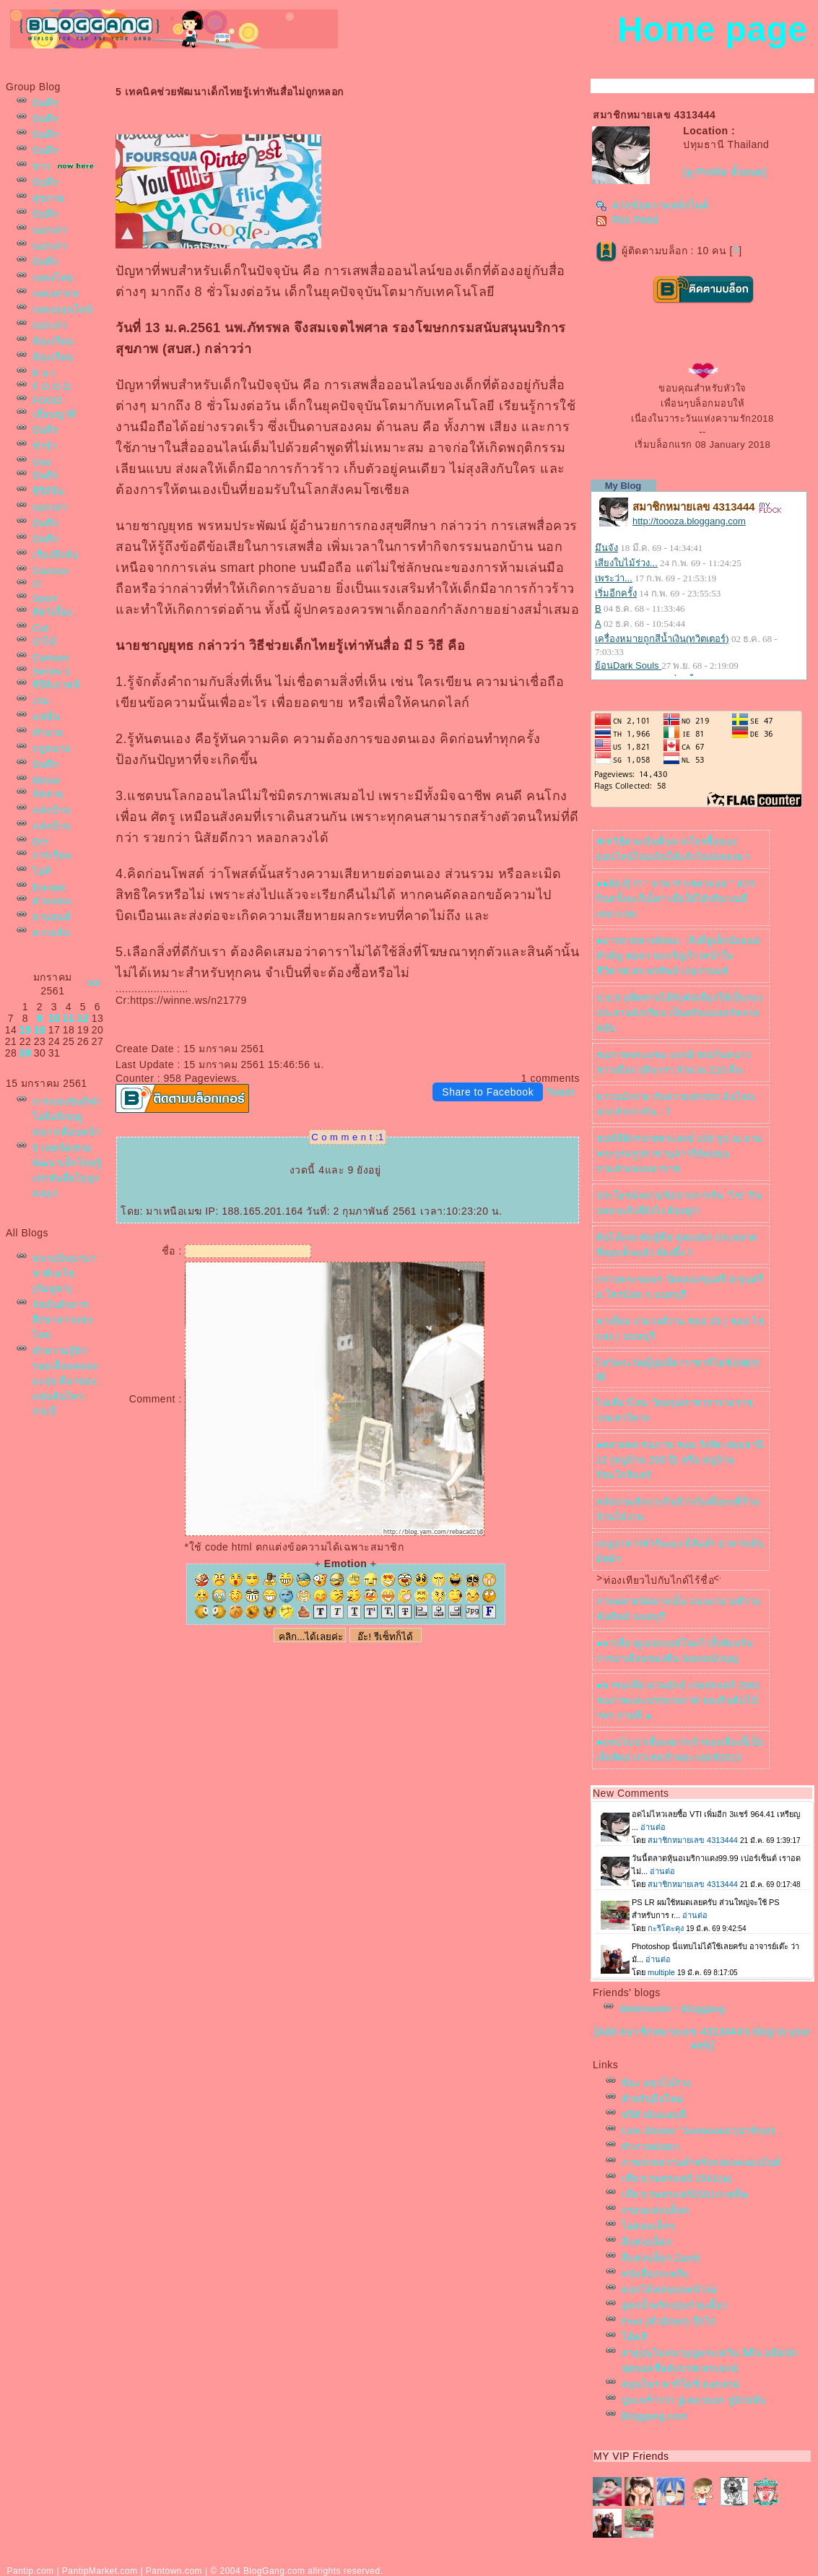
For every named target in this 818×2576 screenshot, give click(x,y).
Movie (46, 780)
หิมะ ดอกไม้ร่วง (657, 2083)
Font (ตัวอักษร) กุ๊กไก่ (669, 2321)
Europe (49, 887)
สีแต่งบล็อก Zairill (661, 2257)
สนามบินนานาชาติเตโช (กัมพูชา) (63, 1273)
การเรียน (52, 855)
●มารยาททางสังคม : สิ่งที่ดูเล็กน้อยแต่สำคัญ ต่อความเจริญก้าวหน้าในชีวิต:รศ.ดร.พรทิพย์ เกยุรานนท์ (678, 955)
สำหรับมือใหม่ (653, 2099)
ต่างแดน (51, 900)
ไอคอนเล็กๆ (648, 2226)
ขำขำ (44, 446)
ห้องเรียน (53, 341)
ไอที (41, 871)
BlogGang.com (274, 2571)
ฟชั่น (46, 716)
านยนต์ (51, 916)
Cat (40, 628)
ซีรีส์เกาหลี (55, 685)
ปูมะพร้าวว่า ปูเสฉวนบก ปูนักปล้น (694, 2400)
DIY (41, 841)
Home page (712, 29)
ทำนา (47, 732)
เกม (41, 700)
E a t (43, 373)
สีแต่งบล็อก (646, 2242)
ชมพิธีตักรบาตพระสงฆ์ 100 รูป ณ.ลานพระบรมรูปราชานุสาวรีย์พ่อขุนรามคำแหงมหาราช (679, 1153)
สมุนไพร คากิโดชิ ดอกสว (680, 2384)
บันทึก (45, 102)
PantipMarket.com (100, 2571)
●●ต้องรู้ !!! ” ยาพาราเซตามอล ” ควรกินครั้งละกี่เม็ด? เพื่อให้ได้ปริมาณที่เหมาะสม (675, 898)
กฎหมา (51, 748)
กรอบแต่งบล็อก (655, 2210)
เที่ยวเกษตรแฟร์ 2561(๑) (676, 2178)
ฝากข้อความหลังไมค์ (652, 205)
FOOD (47, 400)
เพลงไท (53, 277)
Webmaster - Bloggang (672, 2008)
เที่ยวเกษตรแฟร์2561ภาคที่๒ (685, 2194)
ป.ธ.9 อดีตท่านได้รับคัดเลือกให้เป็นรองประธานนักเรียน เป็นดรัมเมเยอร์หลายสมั (679, 1012)
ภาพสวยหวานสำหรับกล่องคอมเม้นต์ (701, 2162)
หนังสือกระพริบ (655, 2273)
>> (94, 983)
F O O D (51, 386)
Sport (44, 598)
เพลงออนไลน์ (62, 309)
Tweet (560, 1092)
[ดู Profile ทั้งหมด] (725, 172)
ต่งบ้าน (51, 810)
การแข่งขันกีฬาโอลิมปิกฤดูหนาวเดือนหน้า (66, 1116)
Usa (41, 461)
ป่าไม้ (44, 641)
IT (37, 584)
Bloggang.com (654, 2416)
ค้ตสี (634, 2337)
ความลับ (50, 932)
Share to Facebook (488, 1092)
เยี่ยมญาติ (54, 414)
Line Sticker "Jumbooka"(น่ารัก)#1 (699, 2130)
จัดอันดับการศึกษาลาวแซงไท (62, 1319)
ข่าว (41, 166)
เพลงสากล (55, 293)
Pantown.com (174, 2571)
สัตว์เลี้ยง (52, 612)
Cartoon (50, 570)
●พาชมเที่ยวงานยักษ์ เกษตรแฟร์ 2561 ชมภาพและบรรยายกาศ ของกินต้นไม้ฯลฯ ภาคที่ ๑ (678, 1700)
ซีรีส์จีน (48, 491)
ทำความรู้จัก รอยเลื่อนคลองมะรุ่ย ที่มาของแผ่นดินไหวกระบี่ (65, 1381)
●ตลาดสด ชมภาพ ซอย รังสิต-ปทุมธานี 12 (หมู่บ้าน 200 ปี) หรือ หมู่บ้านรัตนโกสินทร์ (680, 1459)
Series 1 (51, 671)
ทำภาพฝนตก (650, 2146)
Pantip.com (30, 2571)
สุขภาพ (48, 198)
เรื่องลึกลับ (55, 555)
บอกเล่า (49, 230)
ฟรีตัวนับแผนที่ (654, 2114)
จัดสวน (48, 794)
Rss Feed (627, 219)
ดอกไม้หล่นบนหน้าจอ (670, 2289)
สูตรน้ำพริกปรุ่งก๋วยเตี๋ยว (675, 2305)
